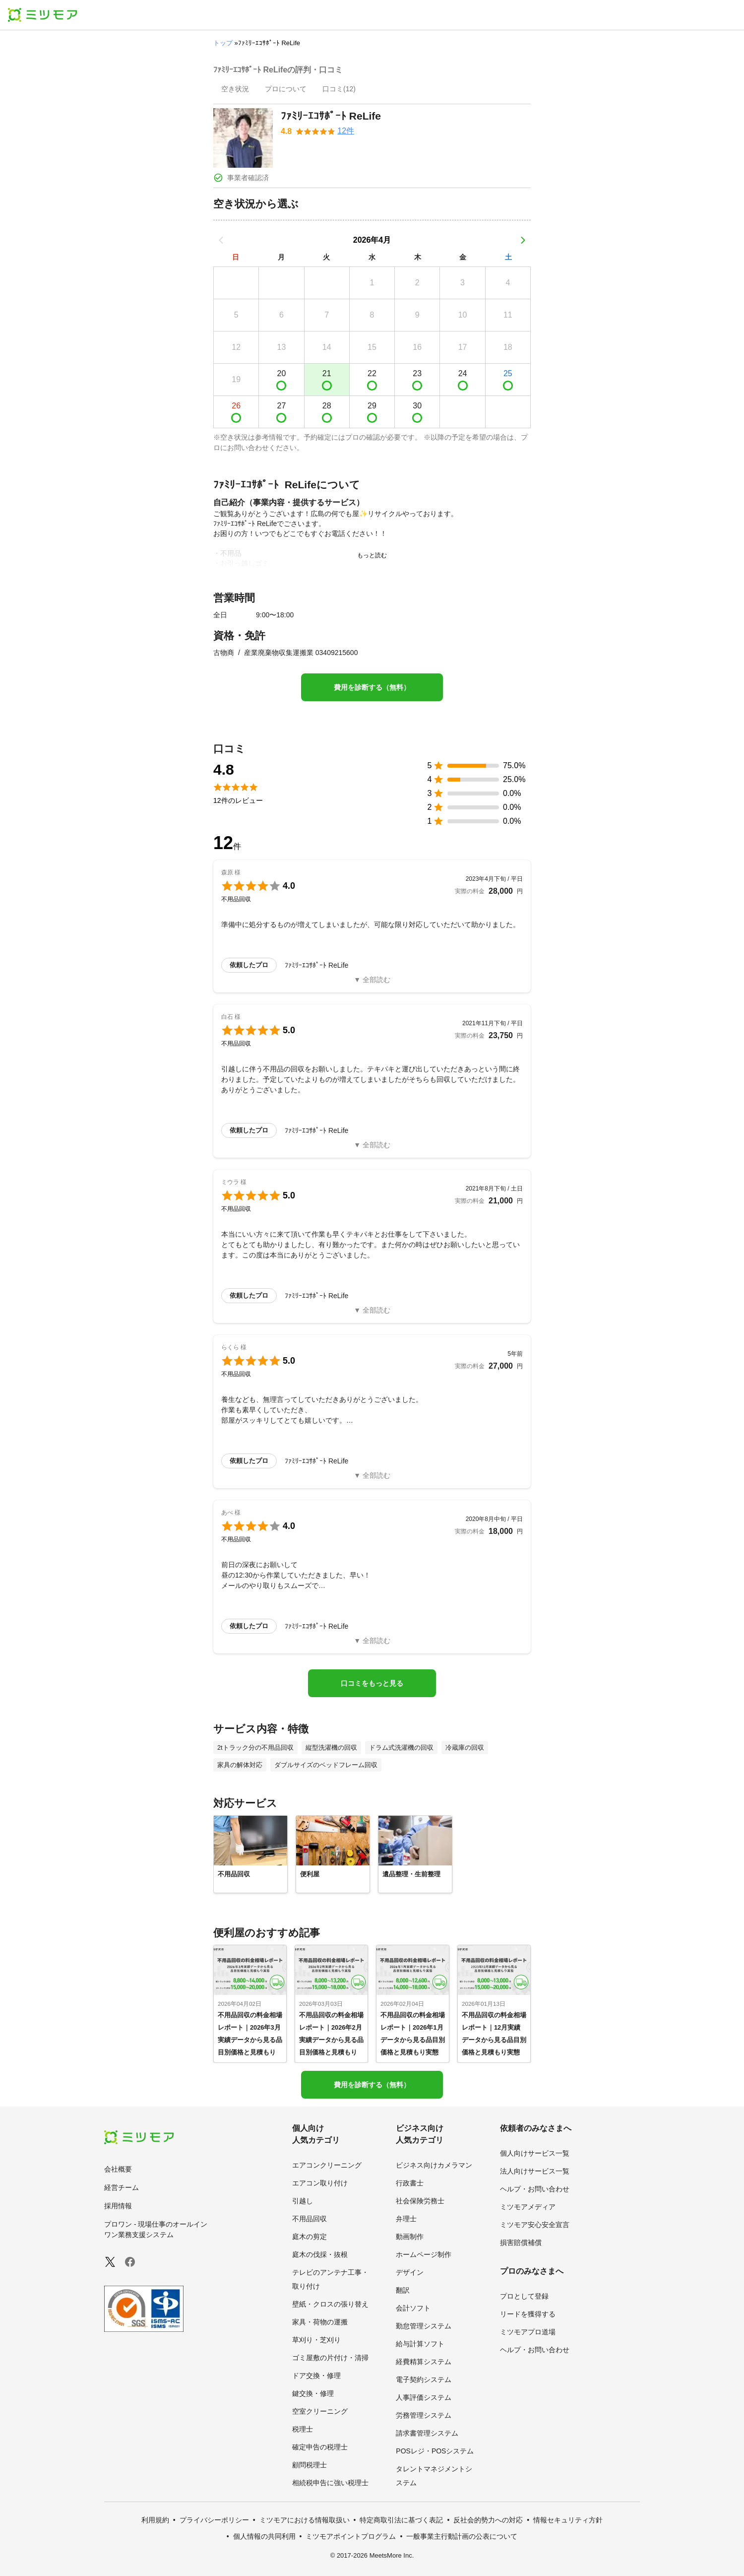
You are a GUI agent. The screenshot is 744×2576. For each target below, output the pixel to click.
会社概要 (118, 2169)
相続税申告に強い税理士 (330, 2483)
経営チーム (121, 2187)
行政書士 (410, 2183)
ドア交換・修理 (316, 2375)
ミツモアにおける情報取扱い (304, 2520)
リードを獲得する (528, 2314)
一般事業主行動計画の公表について (461, 2536)
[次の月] (523, 240)
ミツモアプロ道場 (528, 2332)
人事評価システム (423, 2397)
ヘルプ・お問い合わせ (534, 2189)
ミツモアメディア (528, 2207)
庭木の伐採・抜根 (320, 2254)
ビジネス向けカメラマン (434, 2165)
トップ (223, 43)
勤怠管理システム (423, 2326)
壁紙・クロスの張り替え (330, 2304)
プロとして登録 (524, 2296)
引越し (302, 2201)
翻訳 (403, 2290)
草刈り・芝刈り (316, 2340)
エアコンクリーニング (327, 2165)
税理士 (302, 2429)
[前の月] (221, 240)
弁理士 (406, 2219)
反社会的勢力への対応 (488, 2520)
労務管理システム (423, 2415)
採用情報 (118, 2206)
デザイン (410, 2272)
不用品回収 (309, 2219)
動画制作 (410, 2237)
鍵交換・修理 (313, 2393)
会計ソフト (413, 2308)
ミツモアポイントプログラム (351, 2536)
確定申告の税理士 (320, 2447)
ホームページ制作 (423, 2254)
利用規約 (155, 2520)
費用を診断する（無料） (372, 687)
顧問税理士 (309, 2465)
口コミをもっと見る (372, 1683)
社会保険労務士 (420, 2201)
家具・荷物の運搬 (320, 2322)
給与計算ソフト (420, 2344)
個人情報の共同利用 (264, 2536)
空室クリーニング (320, 2411)
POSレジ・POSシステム (435, 2451)
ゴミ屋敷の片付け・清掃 (330, 2358)
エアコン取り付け (320, 2183)
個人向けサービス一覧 (534, 2153)
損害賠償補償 (521, 2242)
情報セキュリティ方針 (568, 2520)
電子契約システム (423, 2379)
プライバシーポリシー (214, 2520)
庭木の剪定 (309, 2237)
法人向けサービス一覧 (534, 2171)
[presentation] (235, 90)
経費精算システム (423, 2362)
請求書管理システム (427, 2433)
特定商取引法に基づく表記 (401, 2520)
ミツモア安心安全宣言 (534, 2225)
